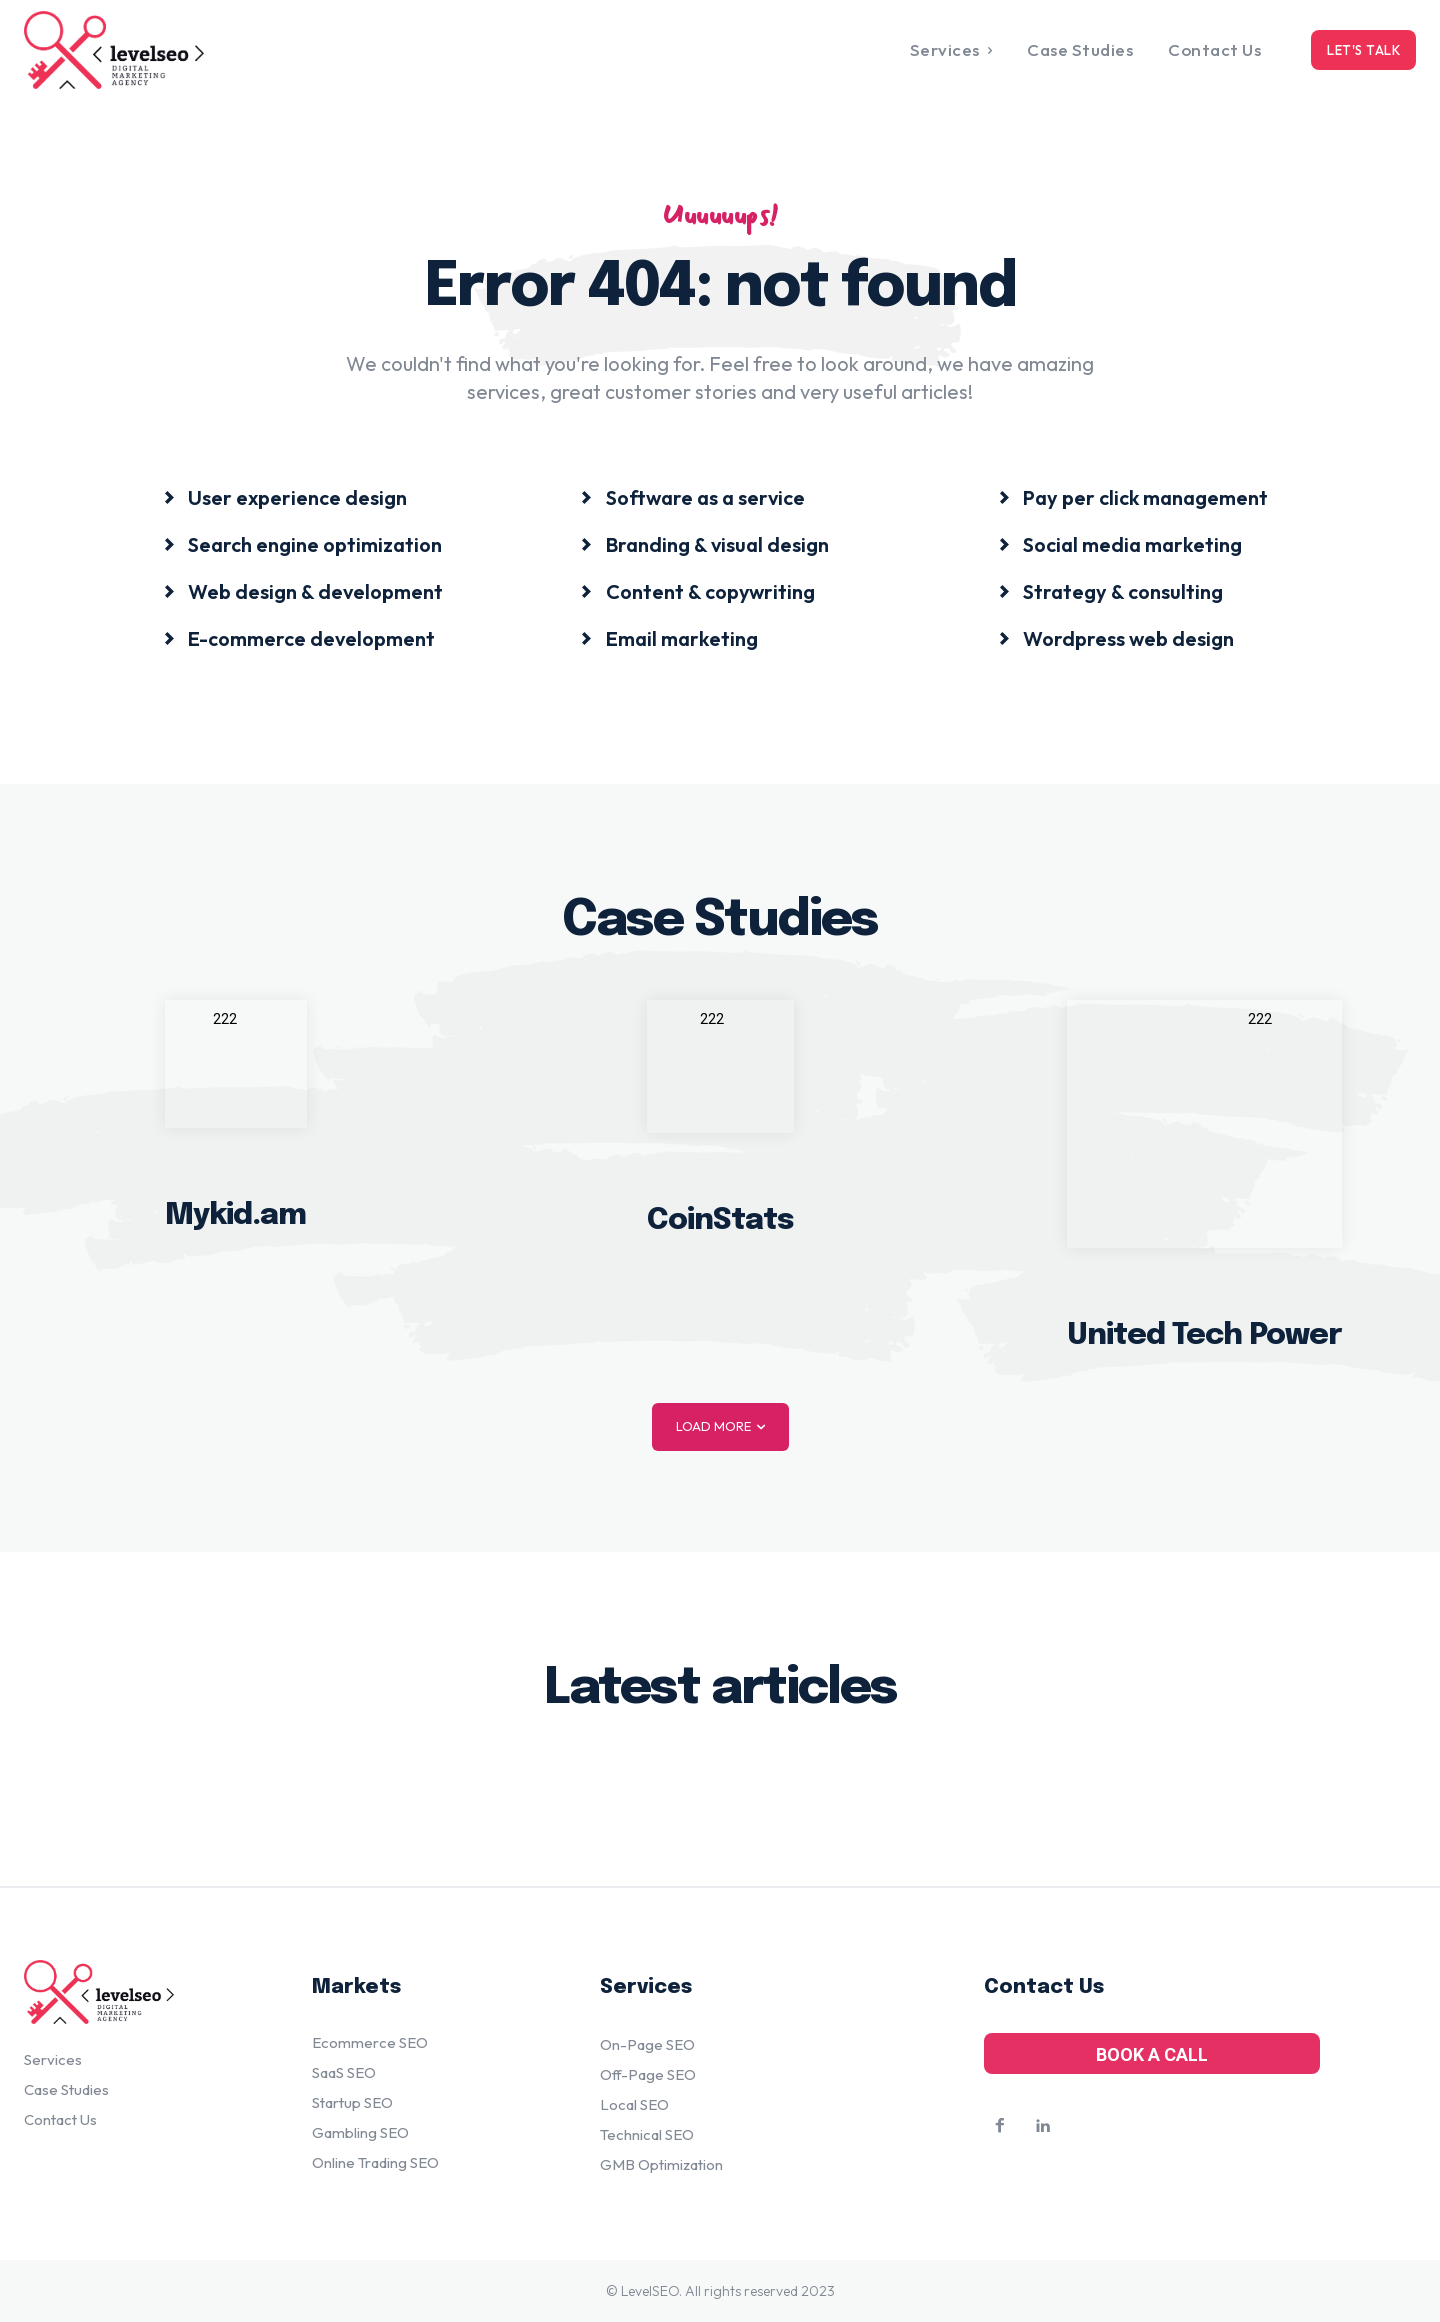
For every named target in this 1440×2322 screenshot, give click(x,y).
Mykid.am (235, 1215)
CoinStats (720, 1219)
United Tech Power (1204, 1334)
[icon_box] (285, 496)
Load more (720, 1426)
